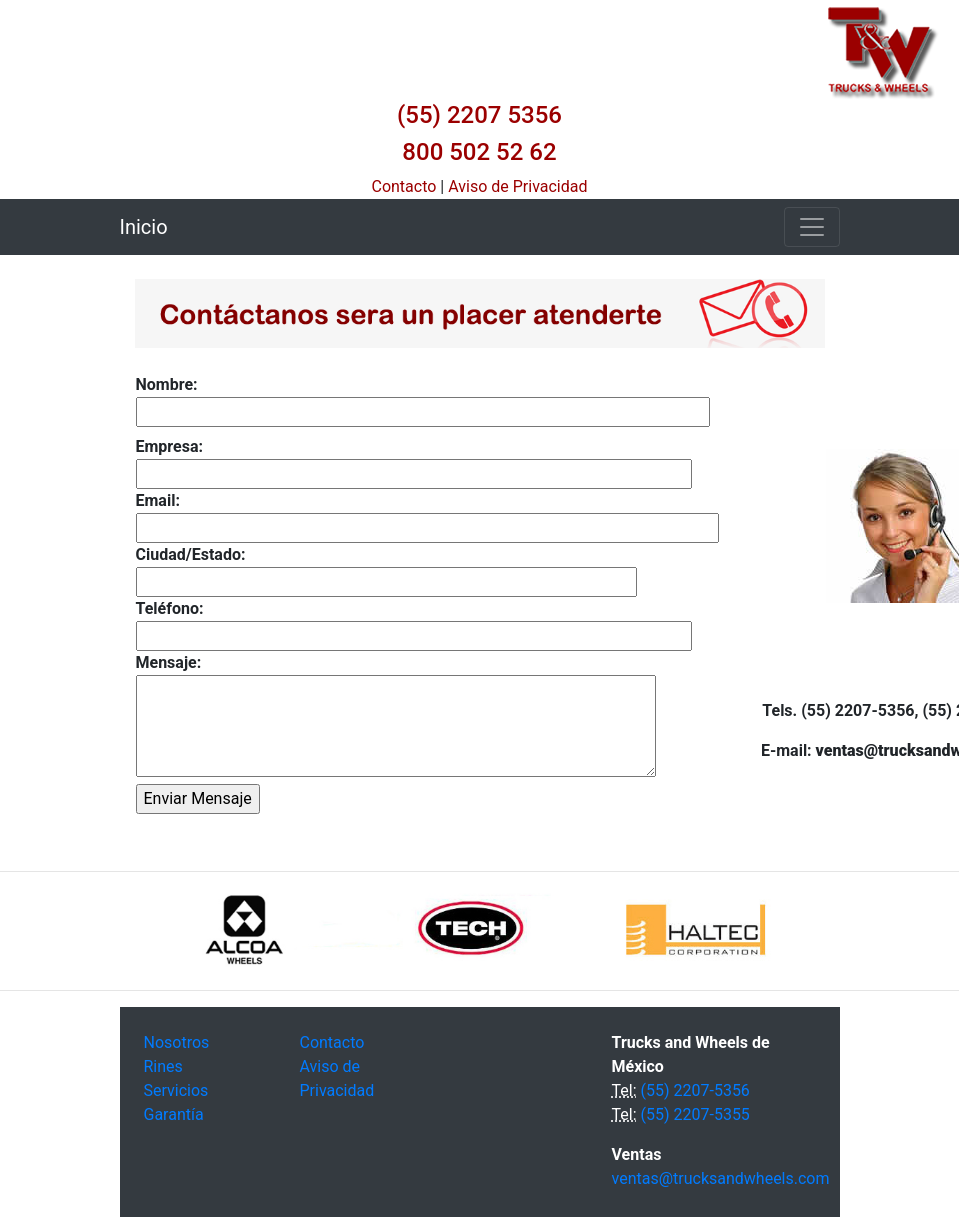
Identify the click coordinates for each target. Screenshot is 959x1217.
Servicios (176, 1090)
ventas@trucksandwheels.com (721, 1178)
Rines (163, 1066)
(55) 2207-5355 (693, 1114)
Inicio (144, 227)
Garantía (174, 1114)
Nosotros (177, 1042)
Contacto (405, 186)
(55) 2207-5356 (693, 1090)
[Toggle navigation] (812, 227)
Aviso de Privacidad (517, 186)
